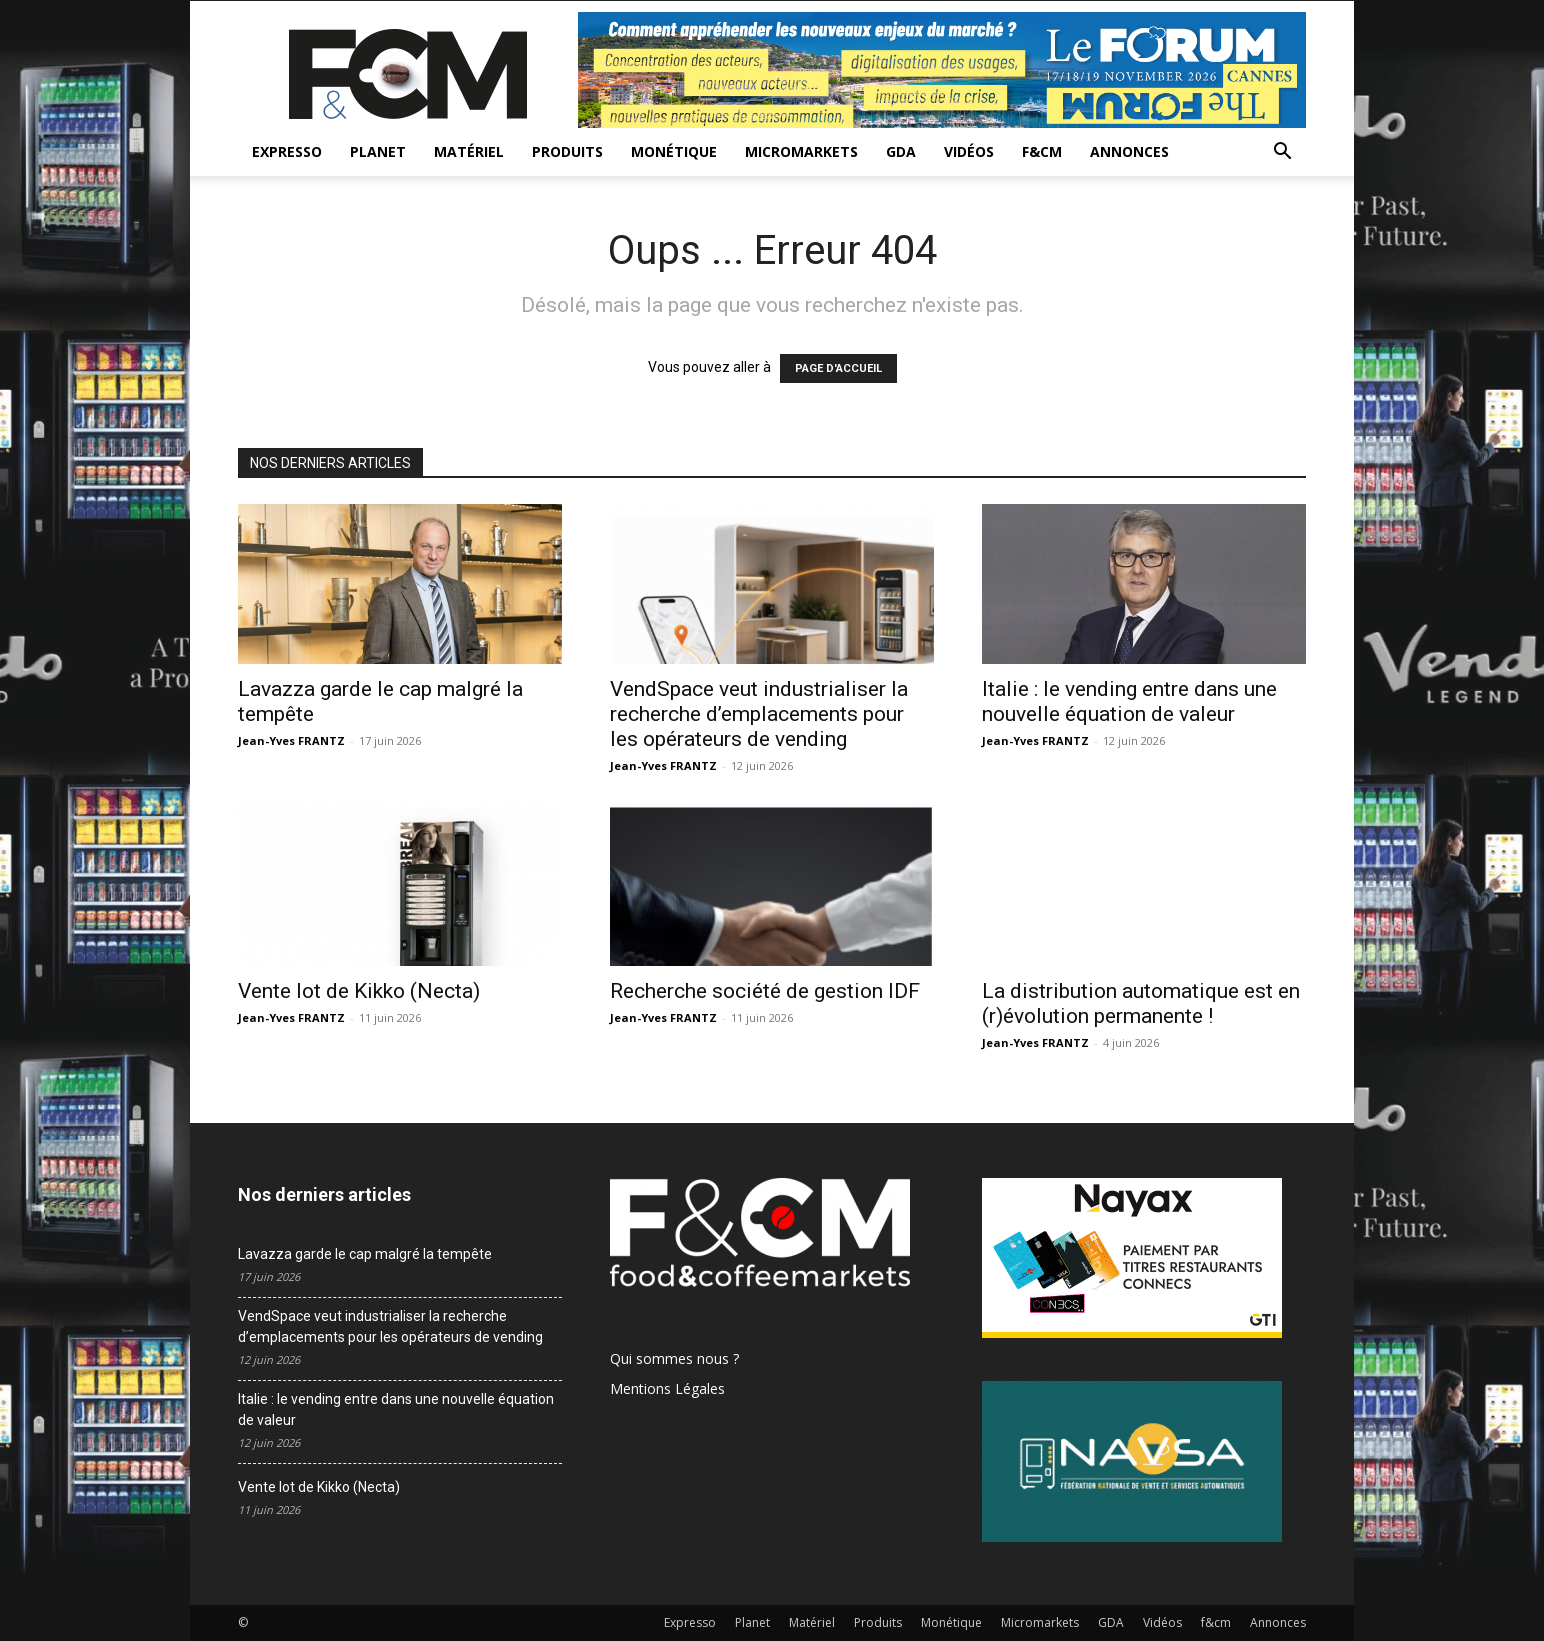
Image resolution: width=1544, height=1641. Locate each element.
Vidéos (969, 151)
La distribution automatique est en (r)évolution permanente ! (1141, 1003)
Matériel (469, 151)
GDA (901, 151)
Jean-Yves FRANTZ (291, 740)
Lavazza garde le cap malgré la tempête (365, 1254)
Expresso (287, 151)
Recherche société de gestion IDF (765, 991)
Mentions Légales (667, 1388)
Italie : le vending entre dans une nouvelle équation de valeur (1129, 701)
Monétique (674, 151)
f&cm (1042, 151)
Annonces (1129, 151)
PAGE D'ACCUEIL (838, 368)
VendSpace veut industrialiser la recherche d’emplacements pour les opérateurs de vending (759, 714)
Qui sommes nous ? (674, 1358)
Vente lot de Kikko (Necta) (359, 991)
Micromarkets (801, 151)
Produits (567, 151)
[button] (1282, 153)
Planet (378, 151)
